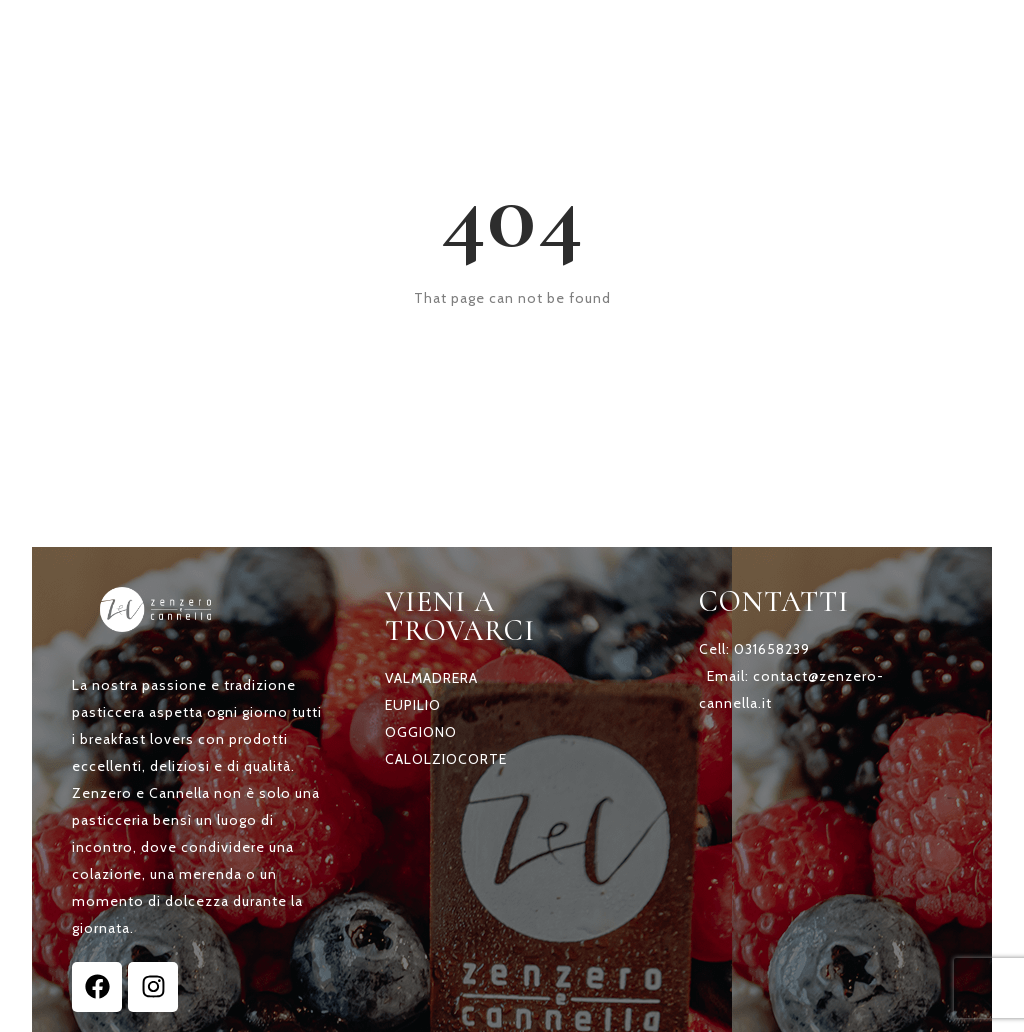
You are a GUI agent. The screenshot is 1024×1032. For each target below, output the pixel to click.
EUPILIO (413, 705)
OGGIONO (421, 732)
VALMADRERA (431, 678)
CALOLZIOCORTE (446, 759)
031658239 (772, 649)
